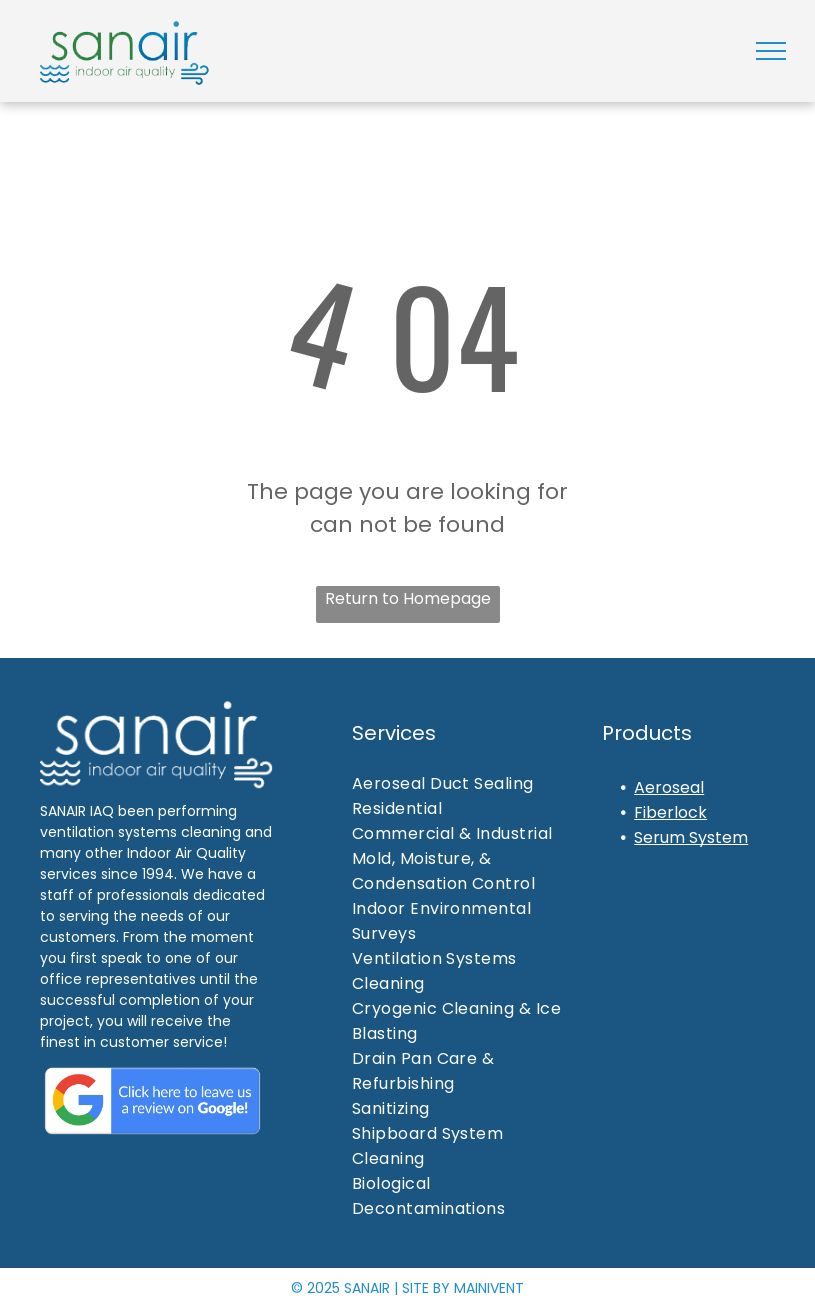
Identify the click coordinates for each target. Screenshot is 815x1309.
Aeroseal (669, 787)
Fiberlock (670, 812)
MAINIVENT (489, 1288)
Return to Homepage (408, 598)
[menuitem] (469, 783)
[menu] (771, 51)
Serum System (691, 837)
